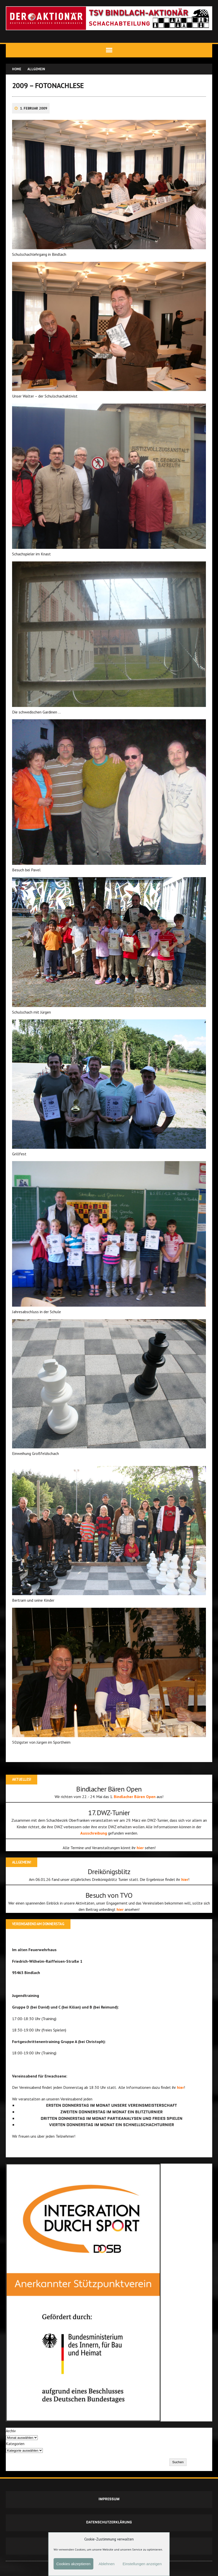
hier (141, 1842)
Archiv (11, 2426)
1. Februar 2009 (34, 110)
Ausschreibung (94, 1828)
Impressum (108, 2494)
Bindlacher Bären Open (135, 1791)
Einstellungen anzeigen (142, 2564)
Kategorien (15, 2439)
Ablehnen (107, 2564)
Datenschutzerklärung (109, 2518)
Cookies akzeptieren (73, 2564)
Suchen (177, 2458)
